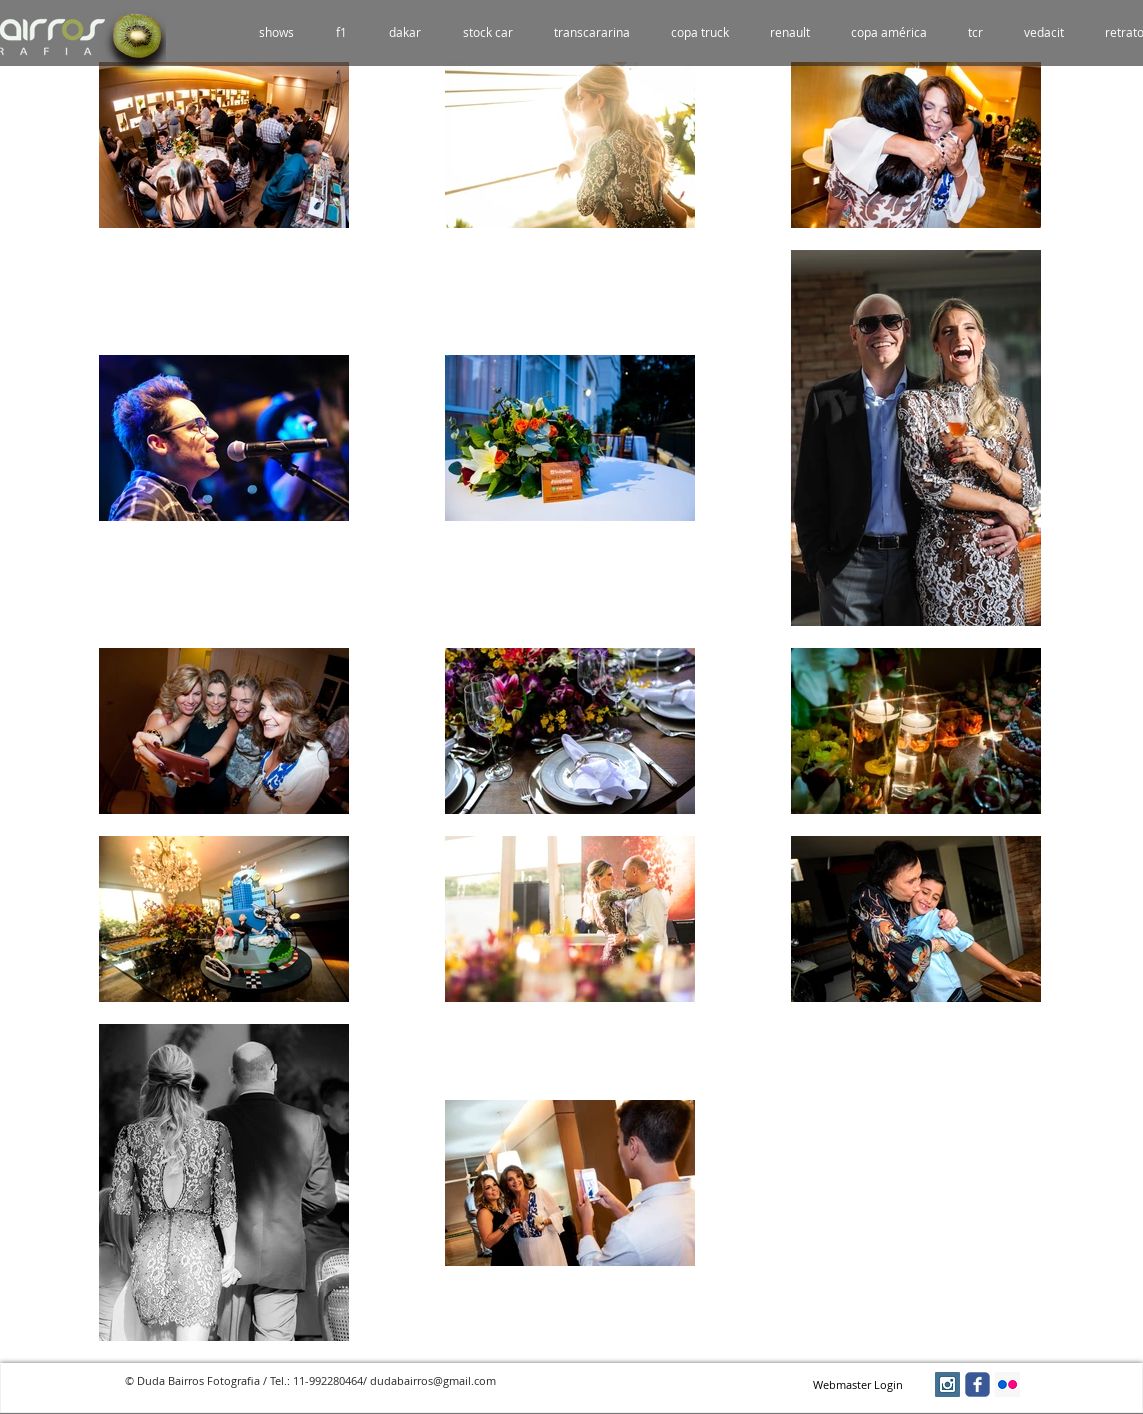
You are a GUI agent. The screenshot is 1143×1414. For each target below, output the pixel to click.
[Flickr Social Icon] (1007, 1384)
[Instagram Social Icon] (947, 1384)
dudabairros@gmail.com (433, 1380)
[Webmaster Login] (858, 1385)
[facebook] (977, 1384)
